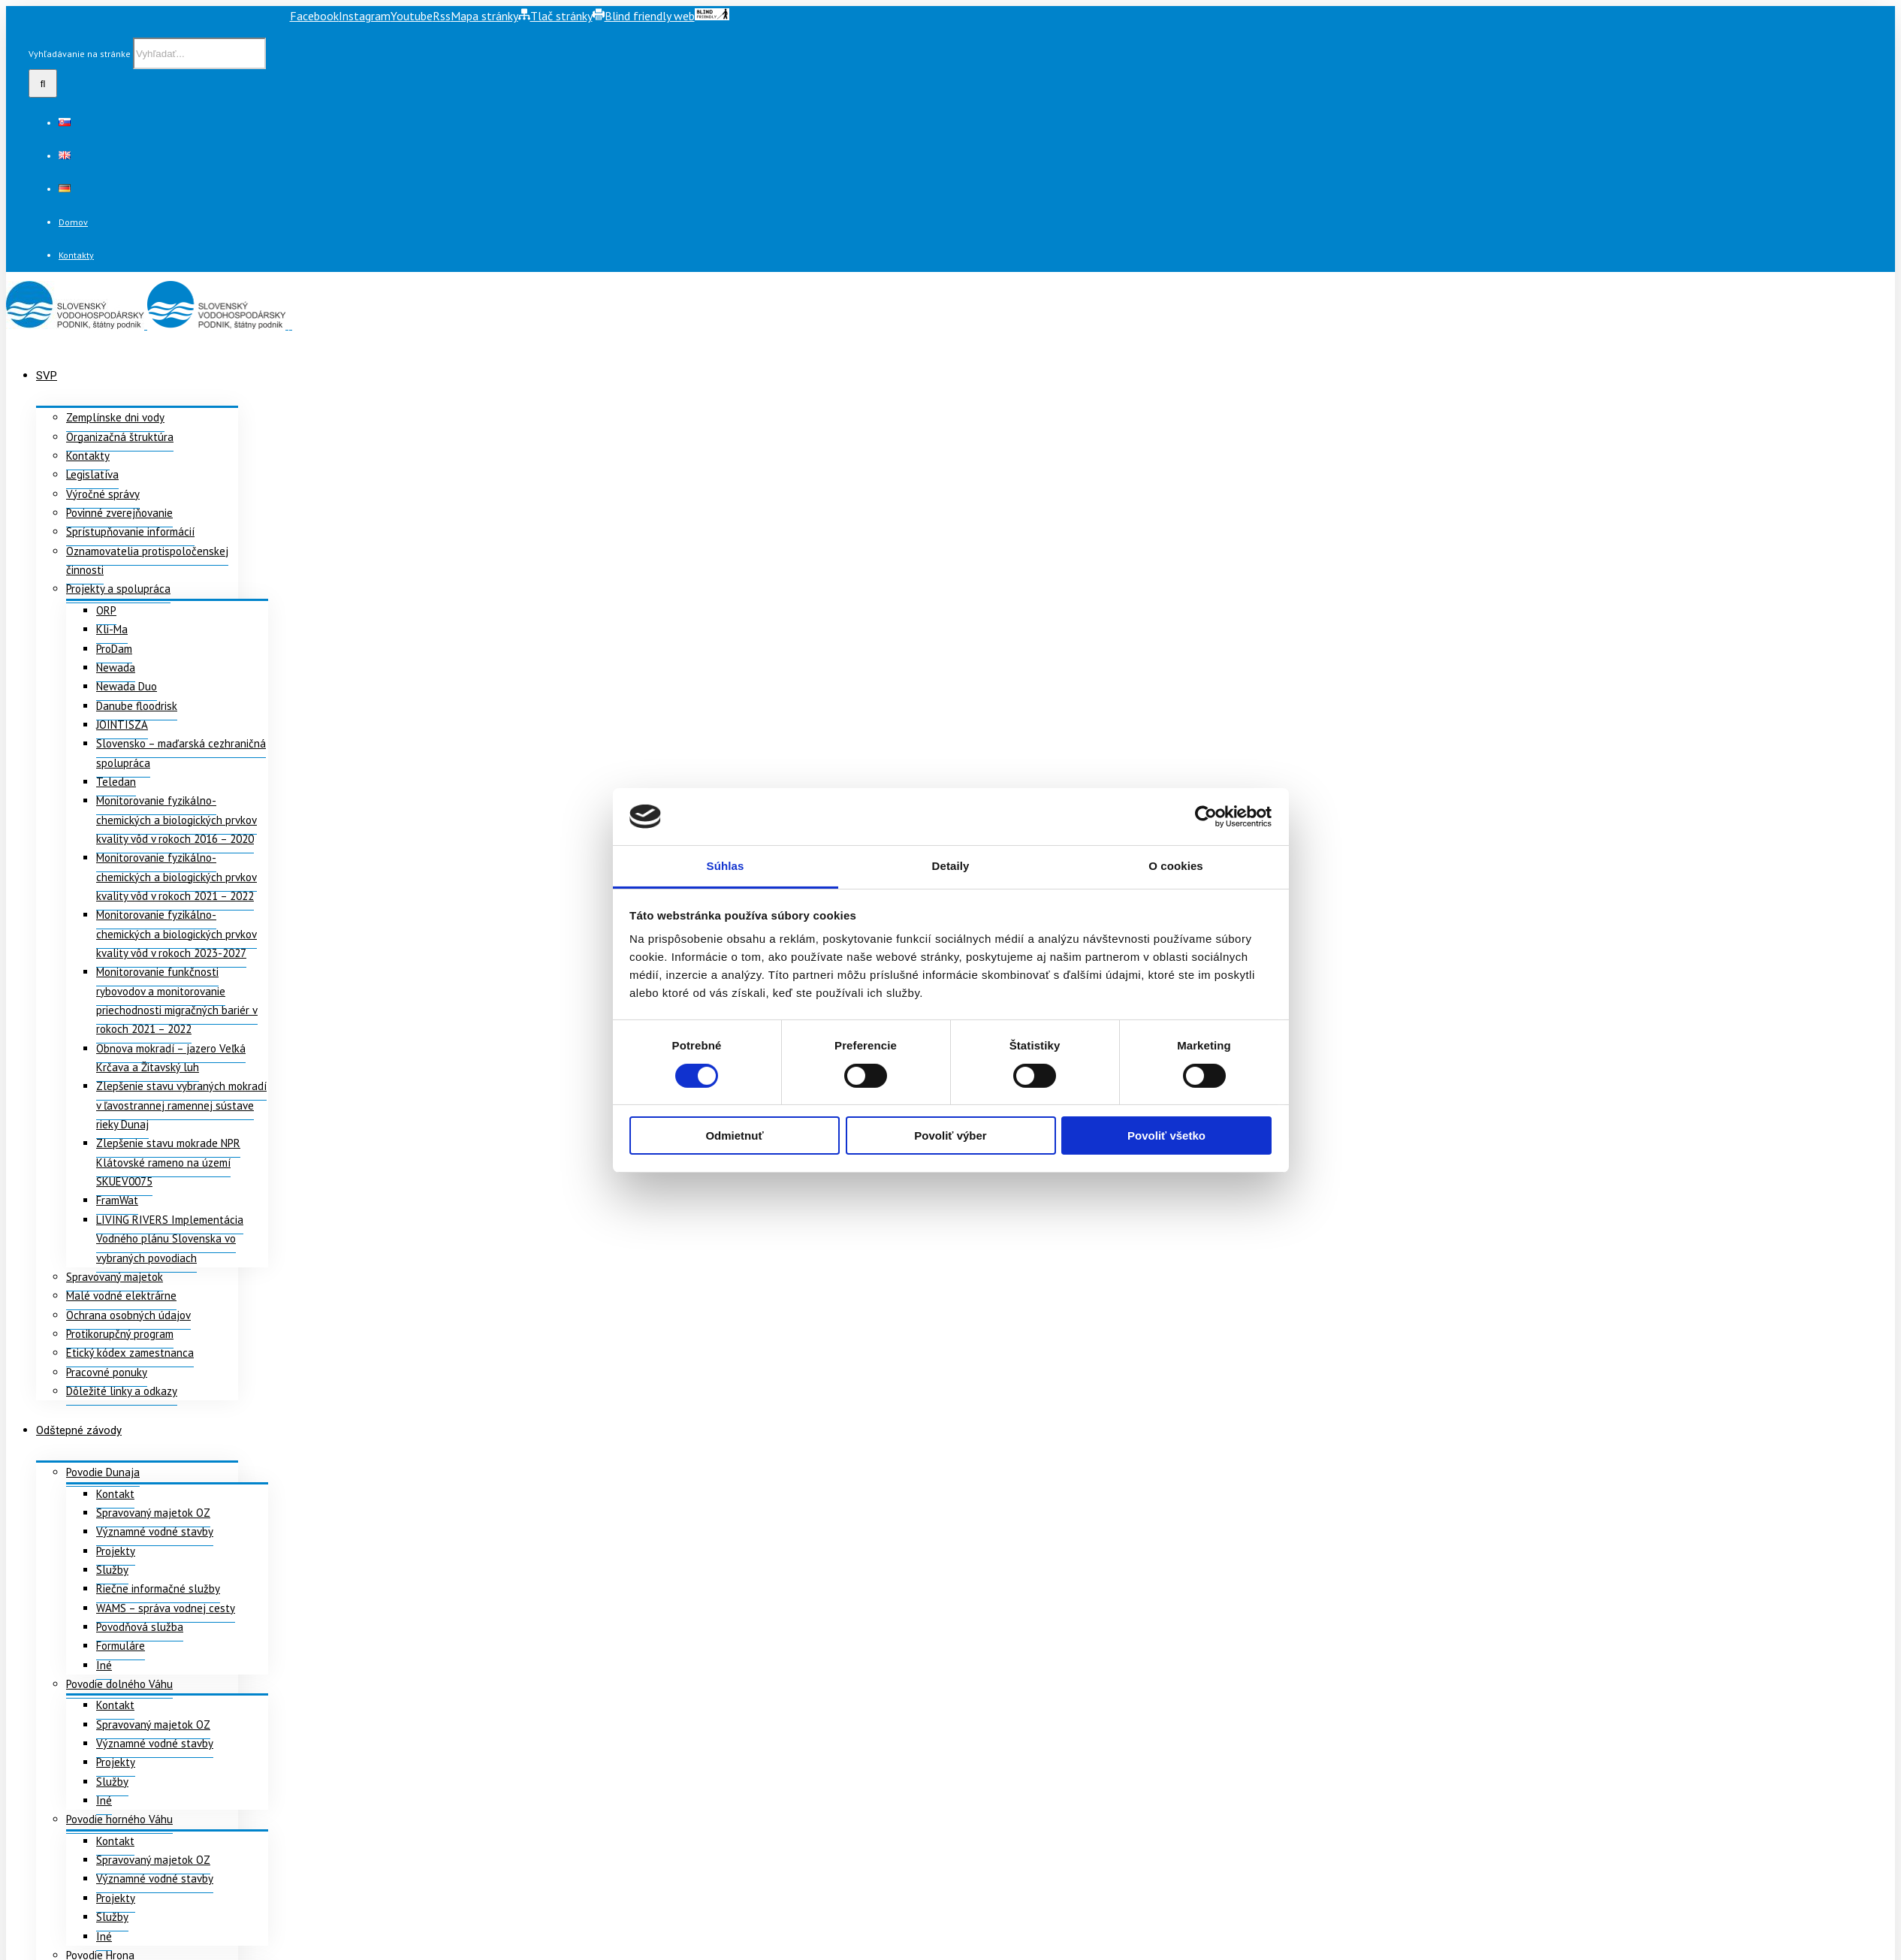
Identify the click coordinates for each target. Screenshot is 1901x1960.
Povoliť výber (950, 1135)
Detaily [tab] (951, 865)
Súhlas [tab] (725, 865)
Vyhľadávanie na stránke (80, 53)
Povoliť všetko (1166, 1135)
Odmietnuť (734, 1135)
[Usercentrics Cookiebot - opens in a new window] (1206, 816)
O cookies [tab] (1175, 865)
